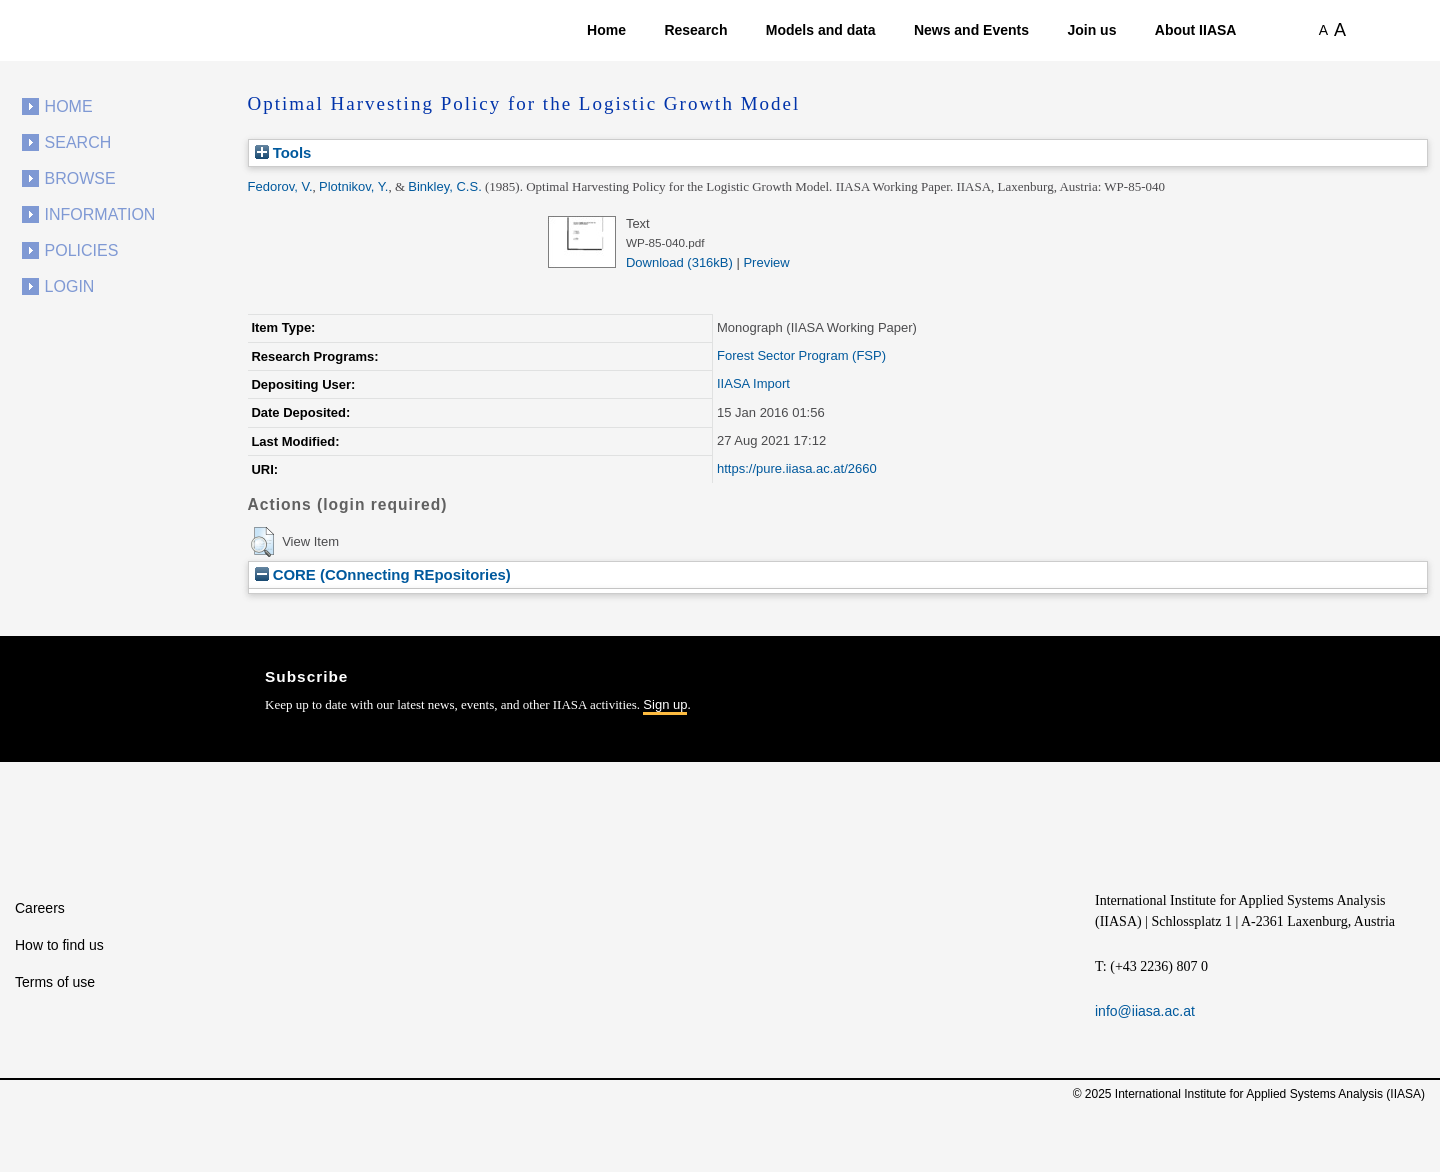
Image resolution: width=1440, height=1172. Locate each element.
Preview (766, 262)
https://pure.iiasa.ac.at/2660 (797, 468)
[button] (262, 542)
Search (78, 142)
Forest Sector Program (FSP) (801, 355)
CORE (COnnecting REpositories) (383, 574)
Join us (1091, 30)
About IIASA (1196, 30)
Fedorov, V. (280, 186)
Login (70, 286)
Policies (82, 250)
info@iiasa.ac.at (1145, 1011)
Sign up (665, 704)
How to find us (59, 945)
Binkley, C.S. (444, 186)
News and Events (971, 30)
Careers (40, 908)
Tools (283, 152)
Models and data (821, 30)
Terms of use (55, 982)
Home (606, 30)
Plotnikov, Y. (353, 186)
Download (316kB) (679, 262)
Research (695, 30)
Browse (80, 178)
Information (100, 214)
